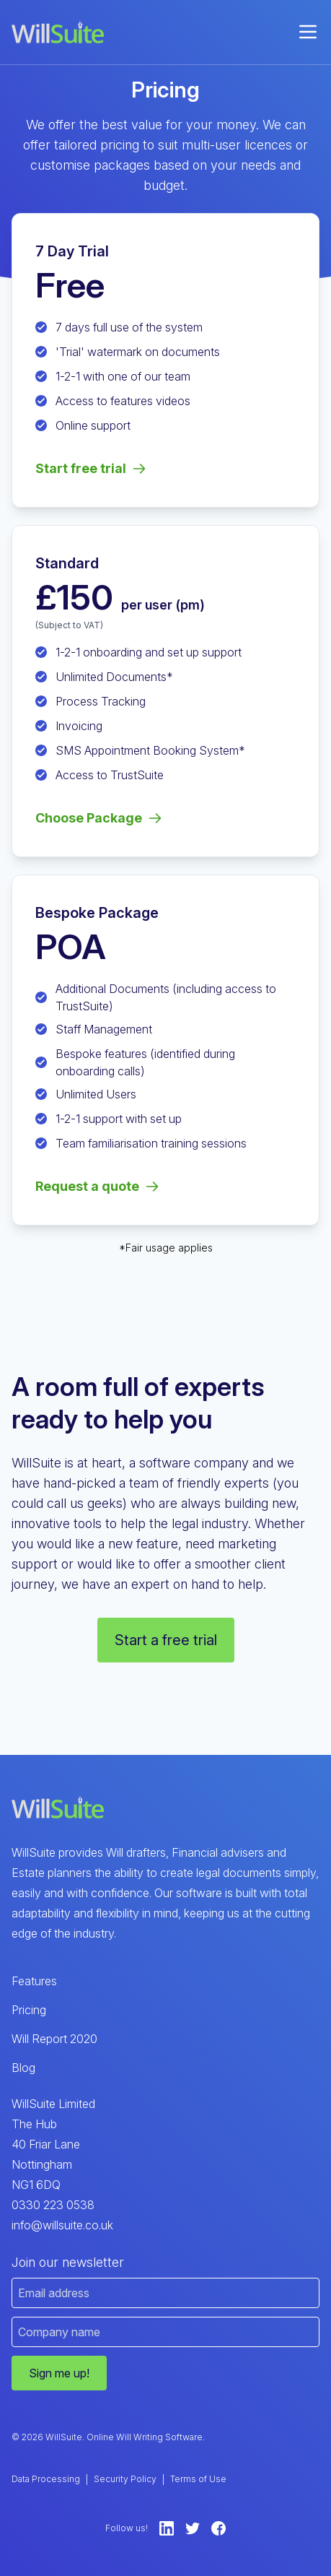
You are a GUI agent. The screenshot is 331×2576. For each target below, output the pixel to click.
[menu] (307, 31)
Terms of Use (198, 2478)
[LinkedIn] (167, 2528)
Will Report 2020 (54, 2038)
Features (34, 1981)
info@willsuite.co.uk (62, 2225)
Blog (23, 2067)
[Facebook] (218, 2528)
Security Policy (125, 2478)
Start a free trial (166, 1640)
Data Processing (46, 2478)
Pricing (29, 2010)
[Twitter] (193, 2528)
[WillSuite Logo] (58, 32)
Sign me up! (59, 2373)
